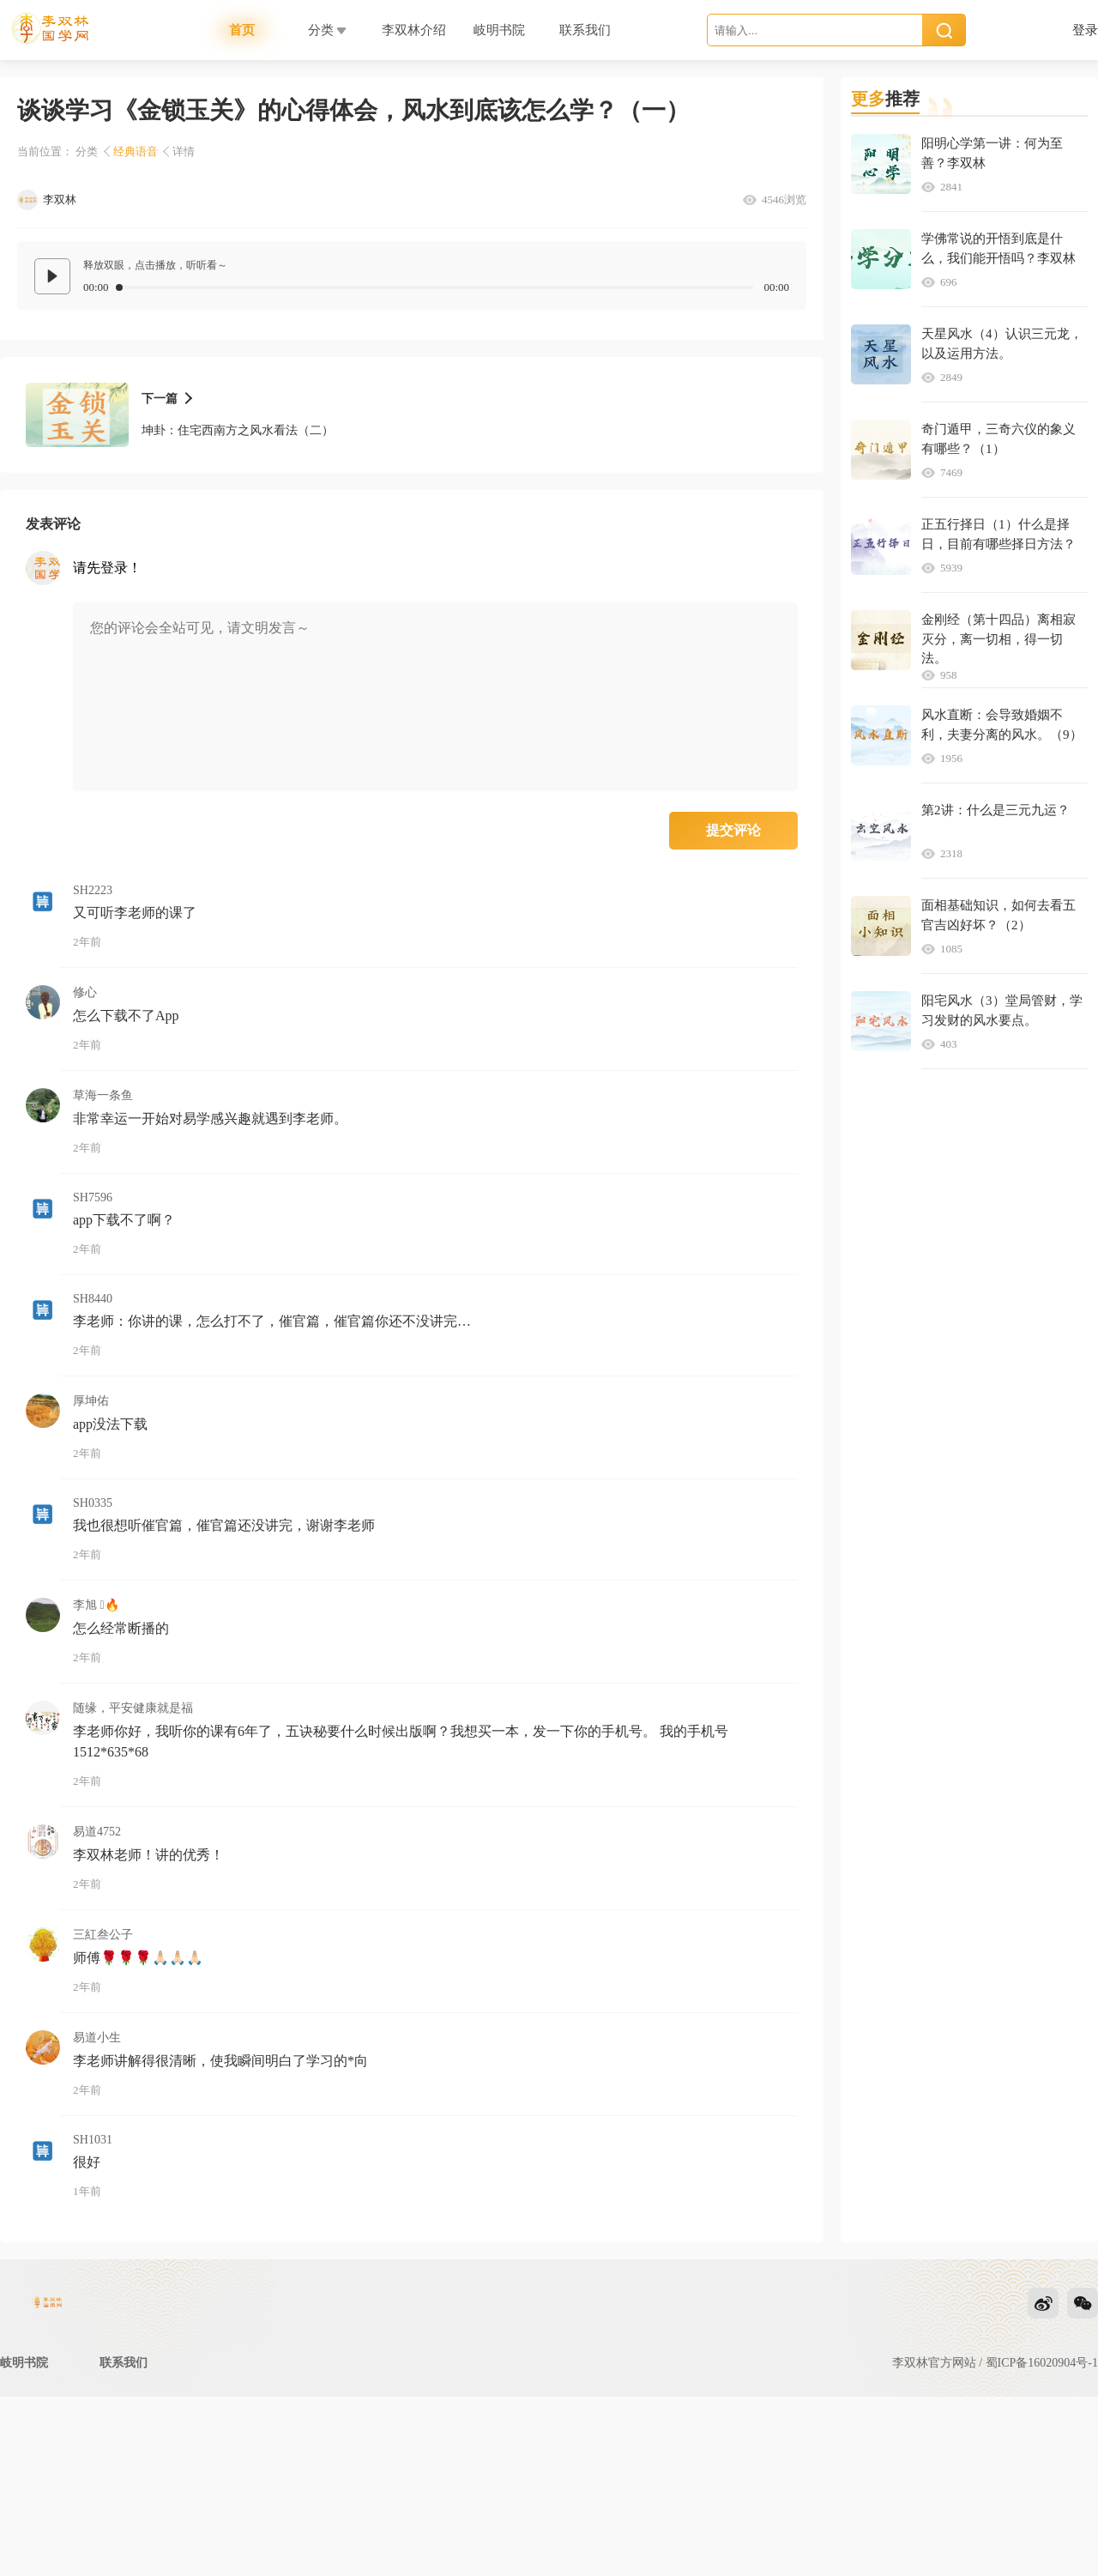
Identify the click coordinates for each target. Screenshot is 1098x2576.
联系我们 (124, 2397)
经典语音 (135, 151)
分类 (86, 151)
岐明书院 (24, 2397)
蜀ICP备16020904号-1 (1042, 2397)
